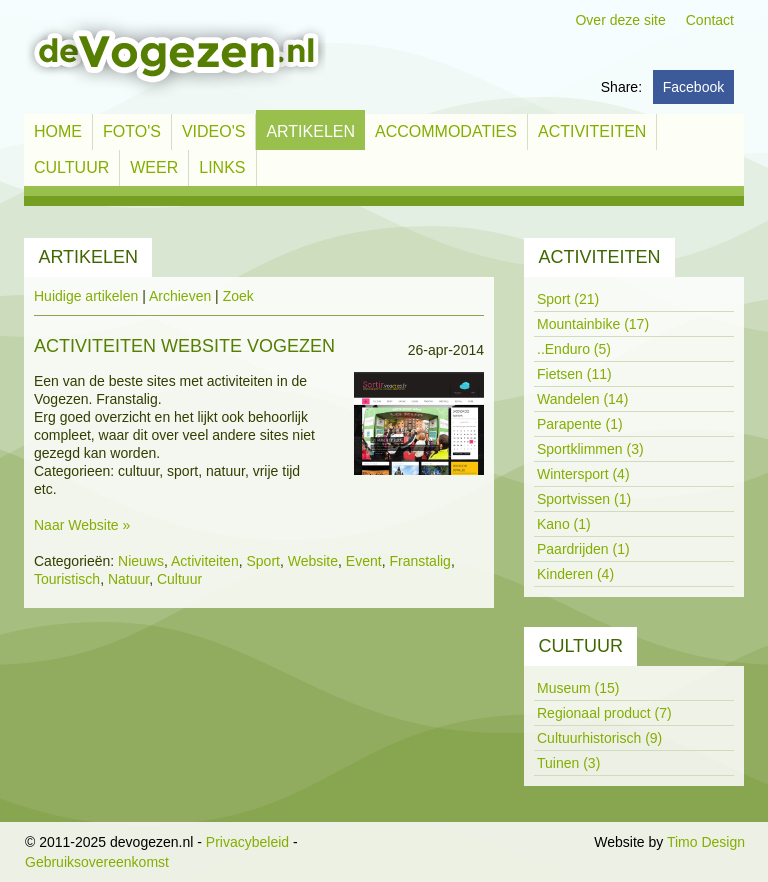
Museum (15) (578, 688)
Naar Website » (82, 525)
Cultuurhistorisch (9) (599, 738)
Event (364, 561)
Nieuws (141, 561)
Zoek (238, 296)
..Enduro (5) (574, 349)
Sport (262, 561)
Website (313, 561)
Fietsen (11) (574, 374)
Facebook (693, 87)
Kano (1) (564, 524)
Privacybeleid (247, 842)
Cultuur (179, 579)
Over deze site (620, 20)
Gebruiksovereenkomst (97, 862)
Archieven (180, 296)
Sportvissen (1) (584, 499)
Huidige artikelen (86, 296)
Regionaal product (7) (604, 713)
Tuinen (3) (568, 763)
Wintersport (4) (583, 474)
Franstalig (419, 561)
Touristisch (67, 579)
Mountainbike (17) (593, 324)
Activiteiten (205, 561)
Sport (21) (568, 299)
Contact (710, 20)
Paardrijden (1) (583, 549)
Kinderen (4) (575, 574)
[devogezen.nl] (175, 56)
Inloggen (564, 842)
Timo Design (706, 842)
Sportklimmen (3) (590, 449)
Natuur (128, 579)
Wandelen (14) (582, 399)
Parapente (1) (580, 424)
